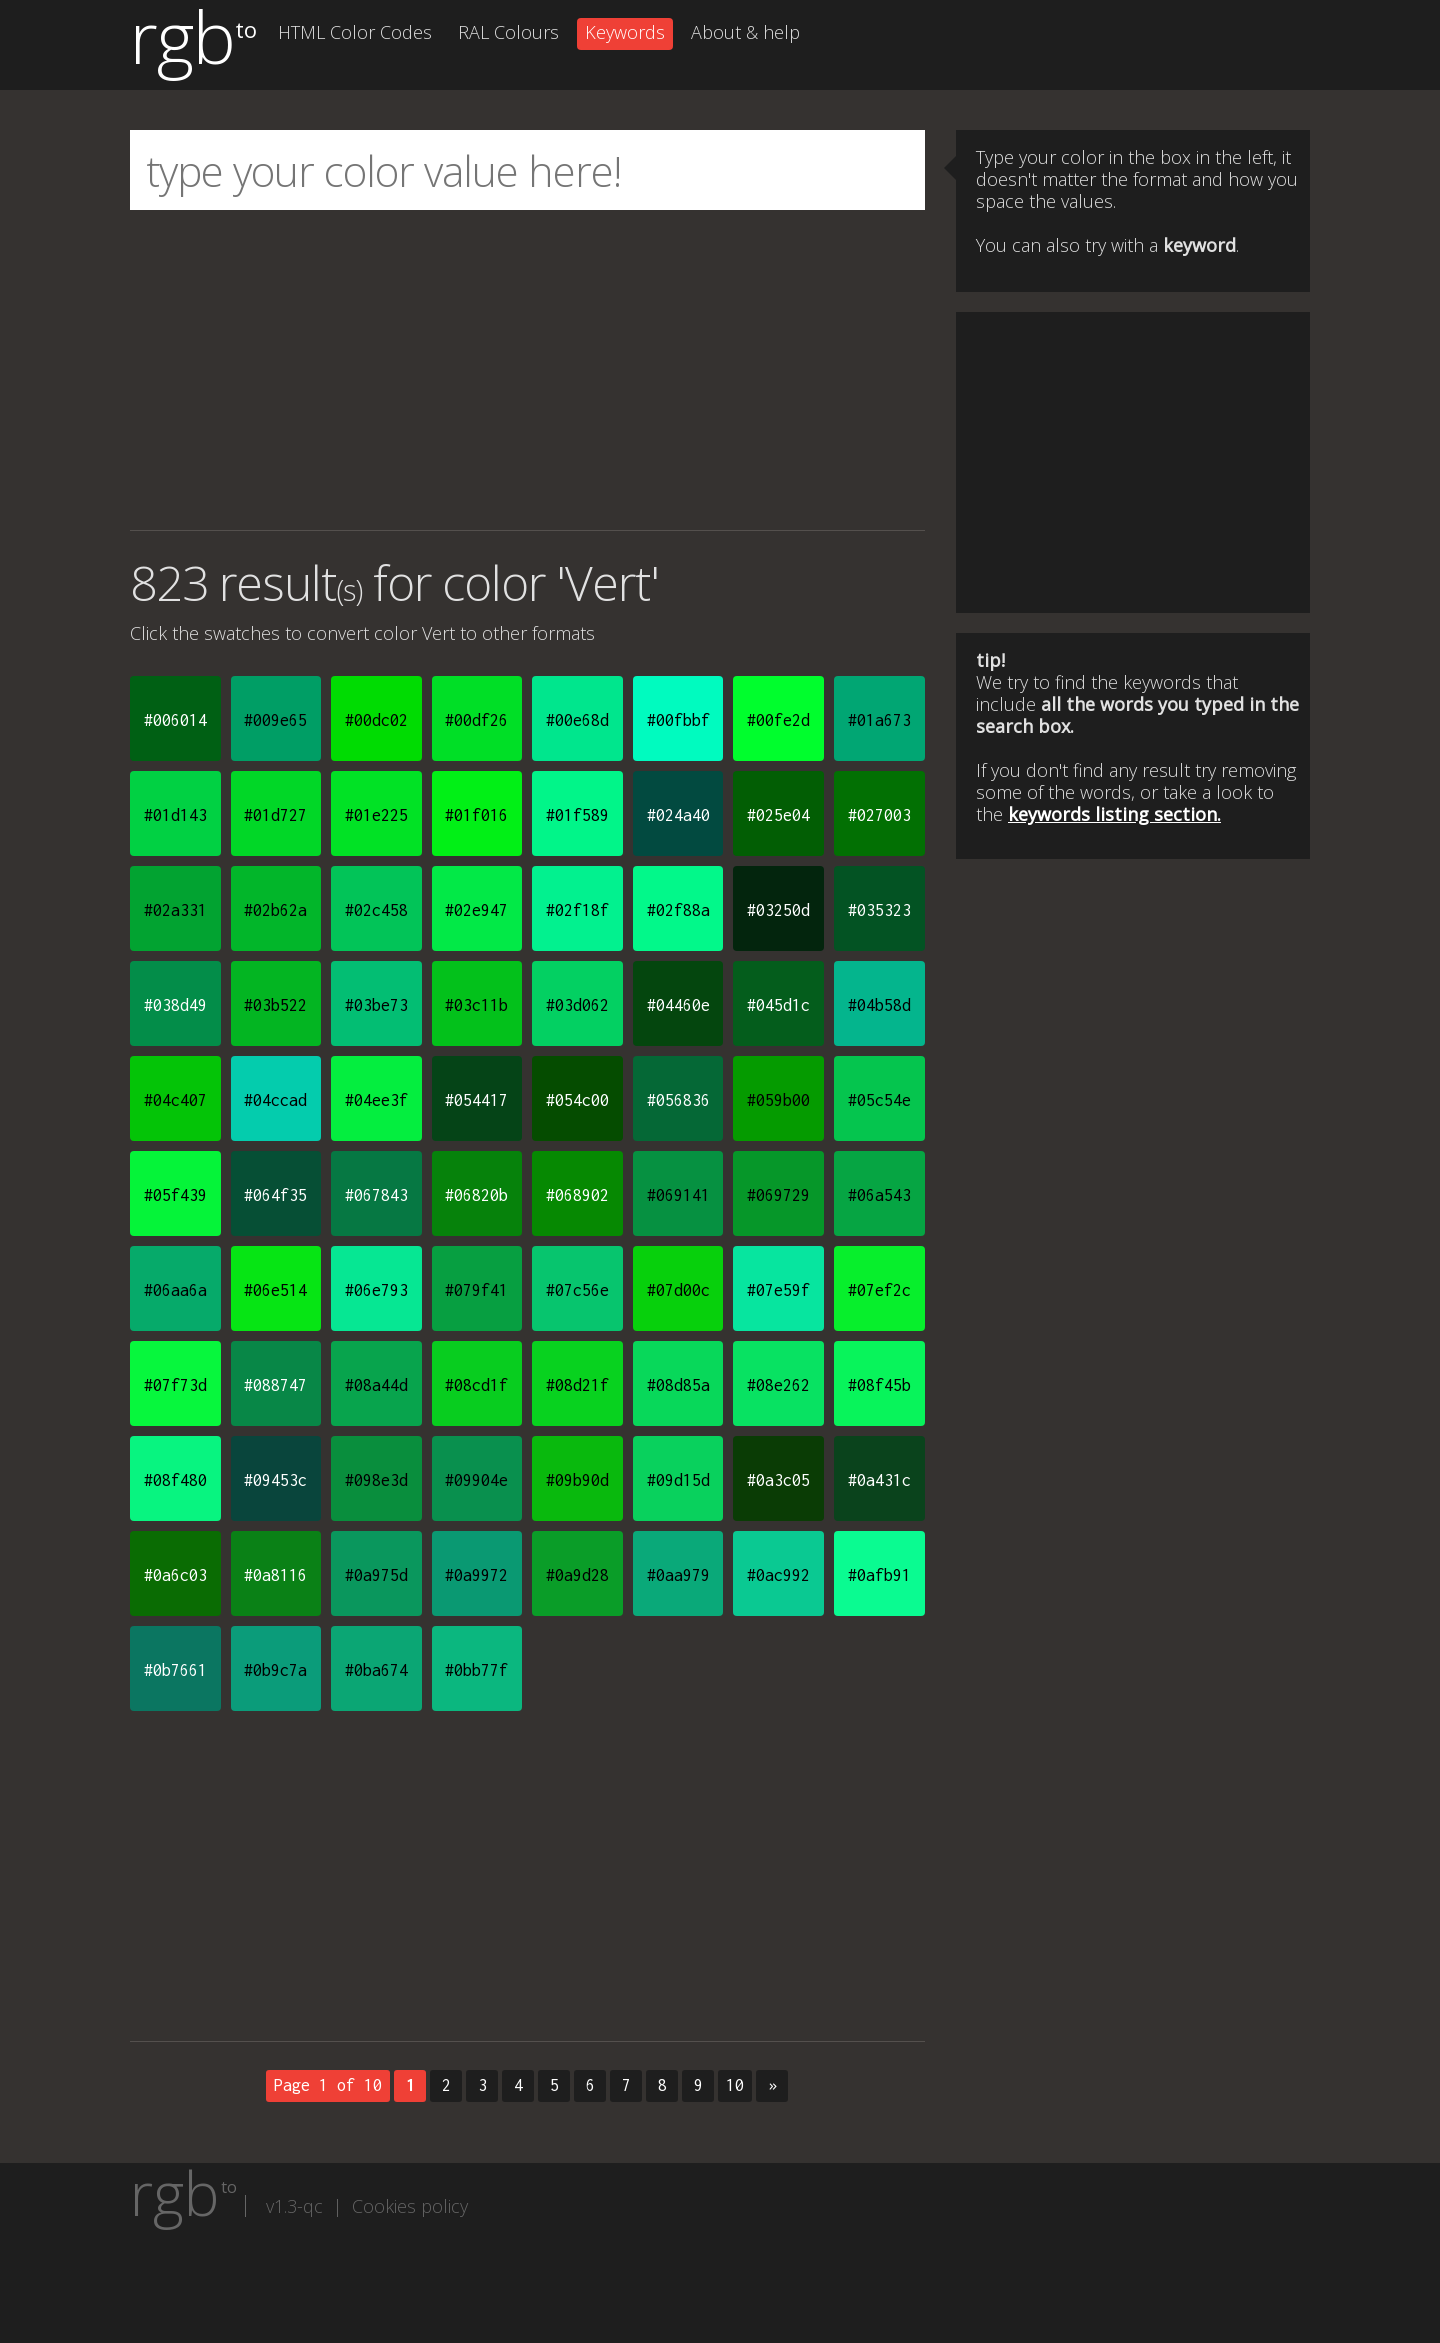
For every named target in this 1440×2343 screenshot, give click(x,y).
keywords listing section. (1114, 814)
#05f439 (175, 1195)
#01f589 (577, 815)
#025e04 (778, 815)
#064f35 (275, 1195)
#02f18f (577, 910)
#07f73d (175, 1385)
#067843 (376, 1195)
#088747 (275, 1385)
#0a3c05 (778, 1480)
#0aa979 (678, 1575)
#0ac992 (778, 1575)
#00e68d (577, 720)
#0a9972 (476, 1575)
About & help (745, 32)
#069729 (778, 1195)
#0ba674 (376, 1670)
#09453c (275, 1480)
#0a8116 (275, 1575)
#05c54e (879, 1100)
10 (735, 2085)
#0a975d (376, 1575)
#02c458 (376, 910)
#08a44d (376, 1385)
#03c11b (476, 1005)
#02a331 (175, 910)
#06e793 (376, 1290)
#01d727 (275, 815)
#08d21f (577, 1385)
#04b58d (879, 1005)
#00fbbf (678, 720)
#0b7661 (175, 1670)
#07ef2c (879, 1290)
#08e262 (778, 1385)
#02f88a (678, 910)
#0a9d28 (577, 1575)
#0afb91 (879, 1575)
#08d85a (678, 1385)
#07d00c (678, 1290)
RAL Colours (508, 32)
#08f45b (879, 1385)
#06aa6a (175, 1290)
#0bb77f (476, 1670)
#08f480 (175, 1480)
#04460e (678, 1005)
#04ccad (275, 1100)
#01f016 (476, 815)
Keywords (625, 32)
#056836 (678, 1100)
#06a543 (879, 1195)
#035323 (879, 910)
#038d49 (175, 1005)
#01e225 (376, 815)
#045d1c (778, 1005)
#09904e (476, 1480)
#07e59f (778, 1290)
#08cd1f (476, 1385)
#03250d (778, 910)
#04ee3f (376, 1100)
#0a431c (879, 1480)
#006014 (175, 720)
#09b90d (577, 1480)
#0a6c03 (175, 1575)
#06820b (476, 1195)
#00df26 (476, 720)
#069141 (678, 1195)
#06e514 (275, 1290)
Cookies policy (410, 2206)
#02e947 (476, 910)
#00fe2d (778, 720)
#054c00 (577, 1100)
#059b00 (778, 1100)
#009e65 (275, 720)
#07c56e (577, 1290)
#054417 (476, 1100)
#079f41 (476, 1290)
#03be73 (376, 1005)
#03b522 (275, 1005)
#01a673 (879, 720)
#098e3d (376, 1480)
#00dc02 (376, 720)
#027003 (879, 815)
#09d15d (678, 1480)
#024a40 (678, 815)
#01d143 (175, 815)
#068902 (577, 1195)
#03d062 (577, 1005)
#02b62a (275, 910)
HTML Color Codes (355, 32)
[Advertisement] (527, 370)
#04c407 (175, 1100)
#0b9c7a (275, 1670)
